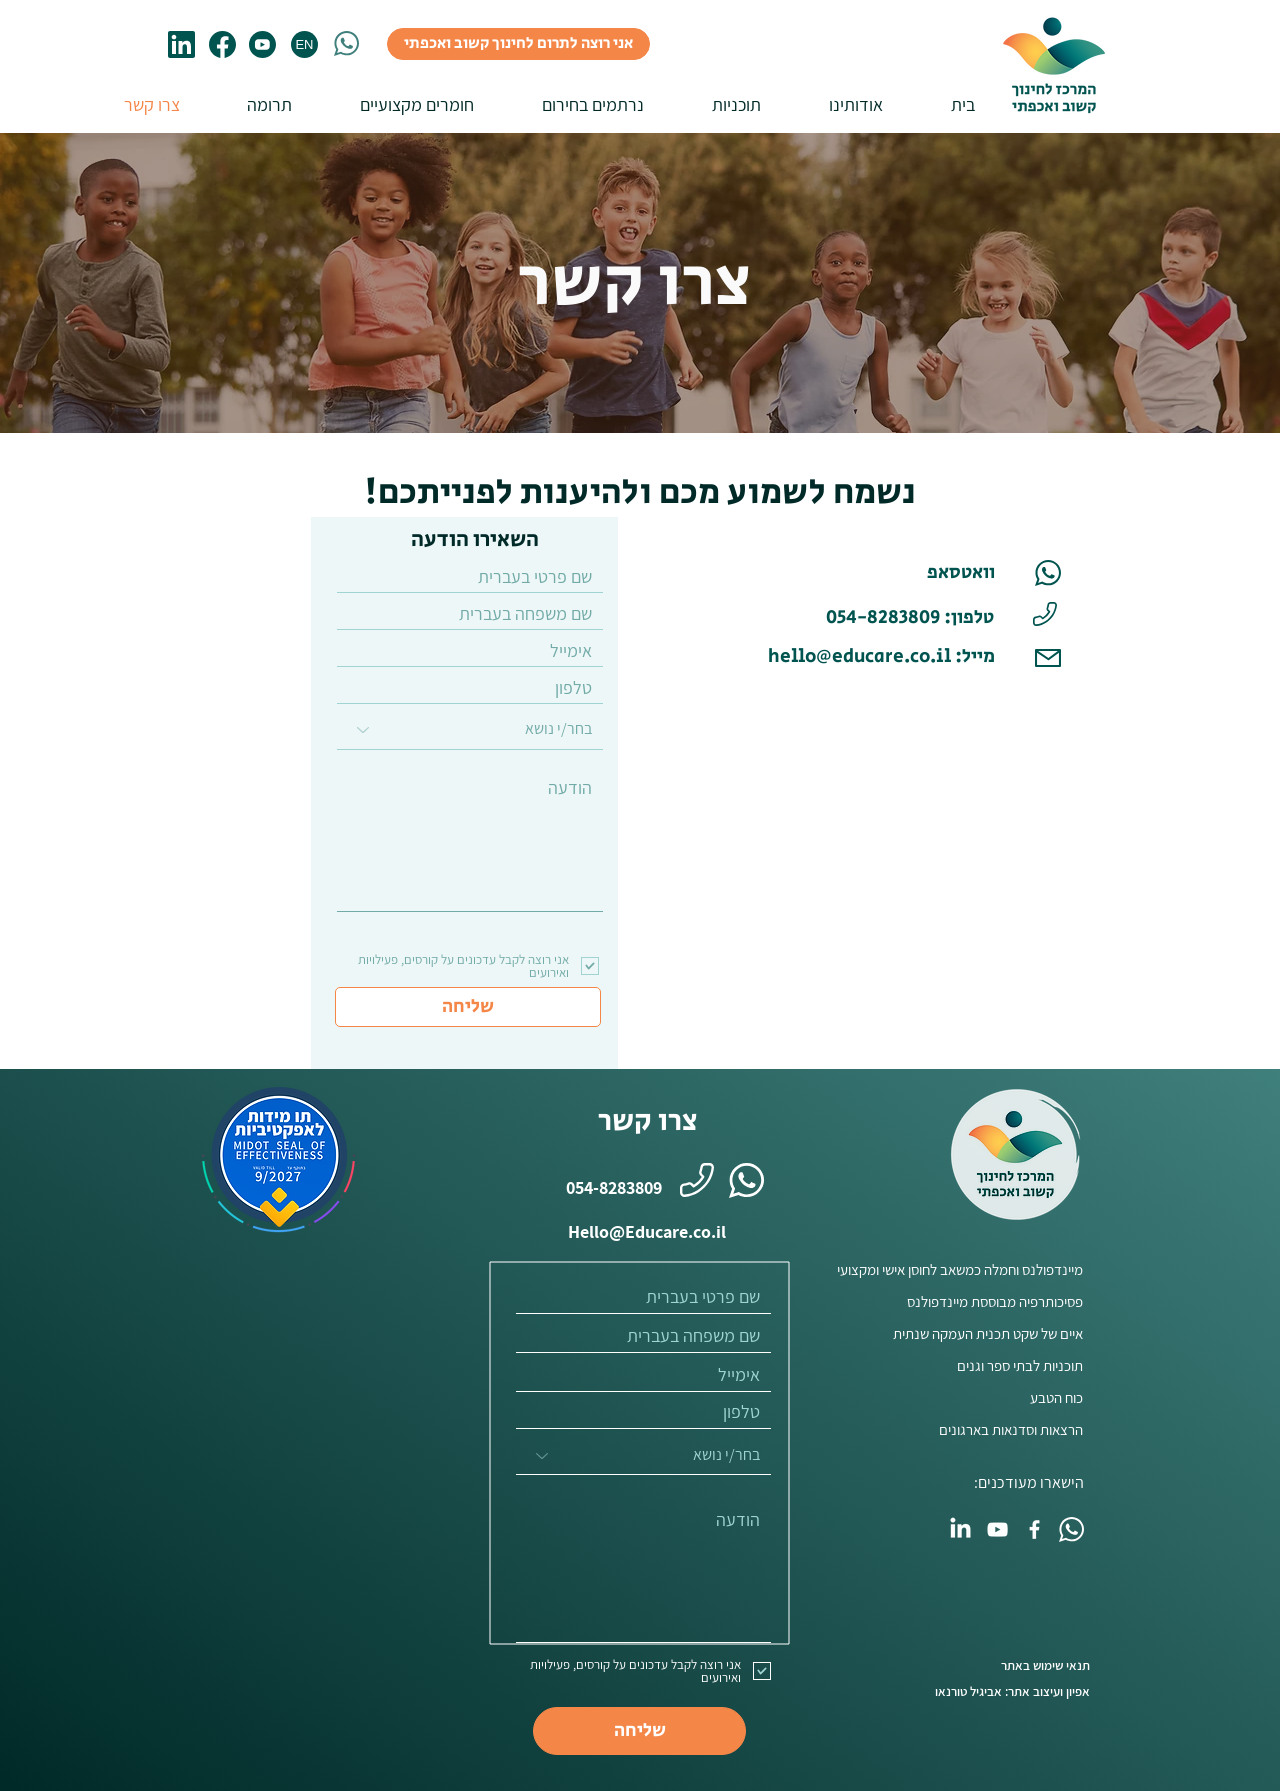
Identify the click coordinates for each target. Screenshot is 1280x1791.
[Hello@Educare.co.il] (647, 1231)
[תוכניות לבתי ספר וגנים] (958, 1365)
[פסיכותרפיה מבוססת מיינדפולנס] (958, 1301)
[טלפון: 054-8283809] (910, 618)
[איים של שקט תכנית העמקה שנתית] (958, 1333)
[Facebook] (1034, 1529)
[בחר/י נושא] (470, 730)
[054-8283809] (605, 1187)
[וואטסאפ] (930, 573)
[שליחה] (468, 1007)
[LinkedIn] (960, 1529)
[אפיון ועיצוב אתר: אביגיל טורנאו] (997, 1691)
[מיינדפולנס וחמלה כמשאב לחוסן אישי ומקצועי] (952, 1269)
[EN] (304, 44)
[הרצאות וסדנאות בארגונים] (958, 1429)
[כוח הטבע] (958, 1397)
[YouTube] (997, 1529)
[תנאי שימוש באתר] (997, 1665)
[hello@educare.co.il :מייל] (875, 657)
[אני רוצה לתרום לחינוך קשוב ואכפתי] (518, 44)
